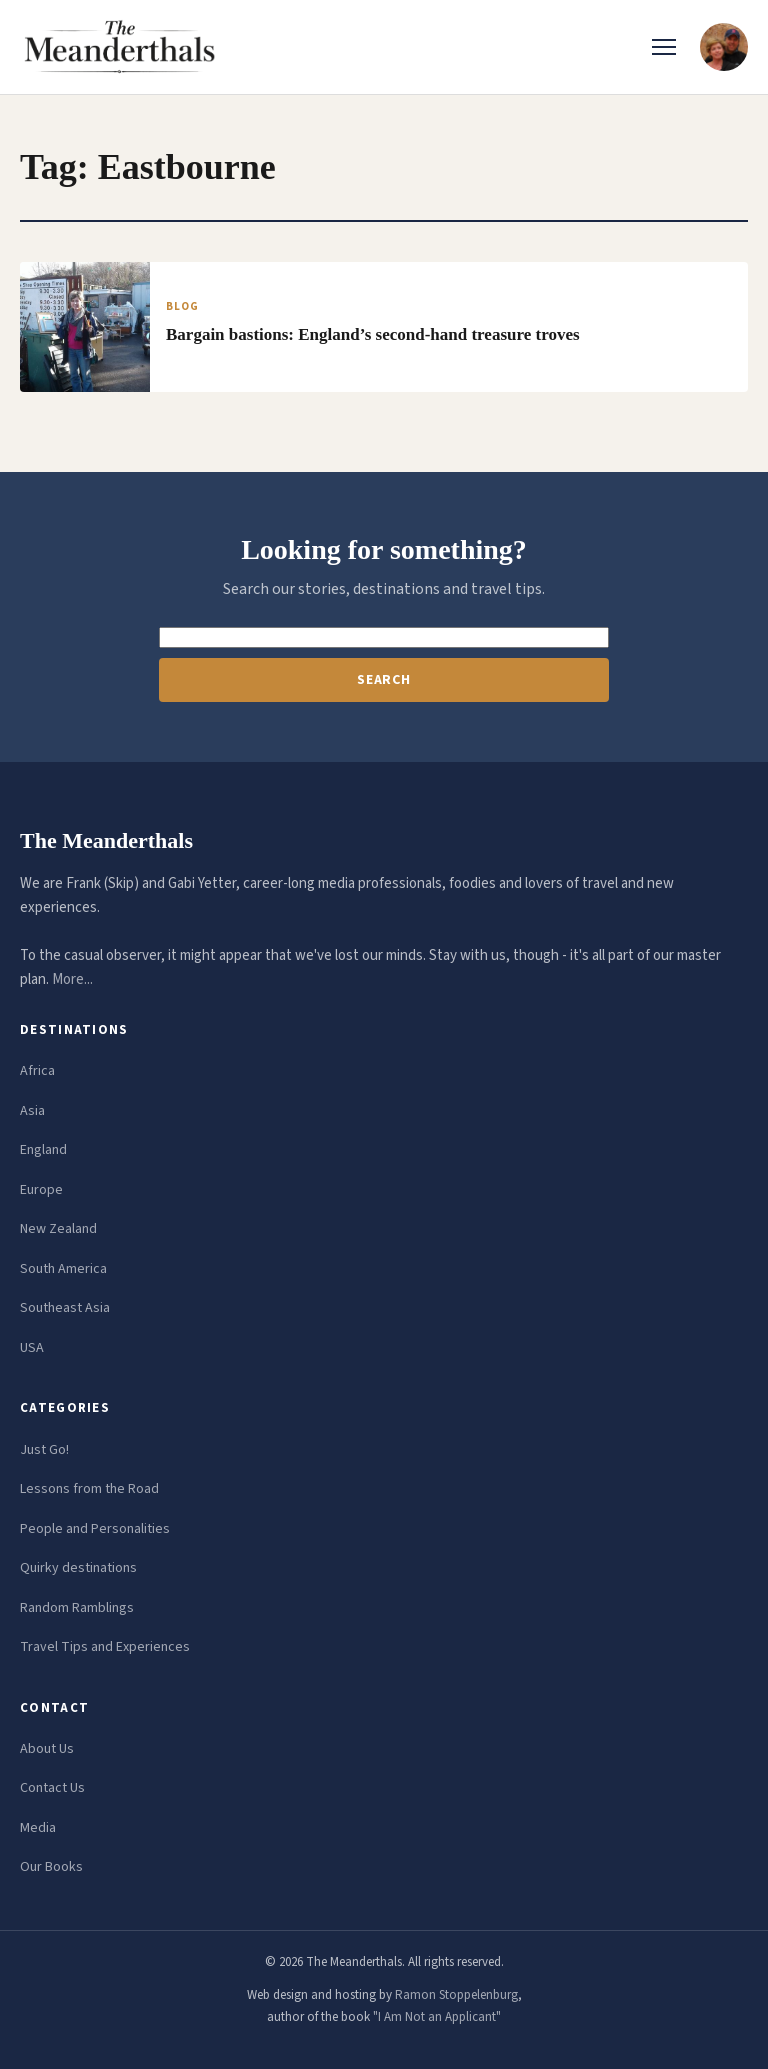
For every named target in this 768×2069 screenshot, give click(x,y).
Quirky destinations (78, 1568)
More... (72, 979)
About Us (47, 1749)
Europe (41, 1190)
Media (38, 1828)
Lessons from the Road (89, 1489)
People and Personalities (95, 1529)
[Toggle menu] (664, 47)
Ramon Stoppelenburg (456, 1995)
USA (32, 1348)
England (43, 1150)
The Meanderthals (106, 840)
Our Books (51, 1867)
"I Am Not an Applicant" (437, 2017)
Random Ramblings (77, 1608)
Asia (32, 1111)
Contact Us (52, 1788)
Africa (37, 1071)
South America (63, 1269)
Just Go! (44, 1450)
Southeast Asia (65, 1308)
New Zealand (58, 1229)
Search (384, 680)
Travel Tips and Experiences (105, 1647)
